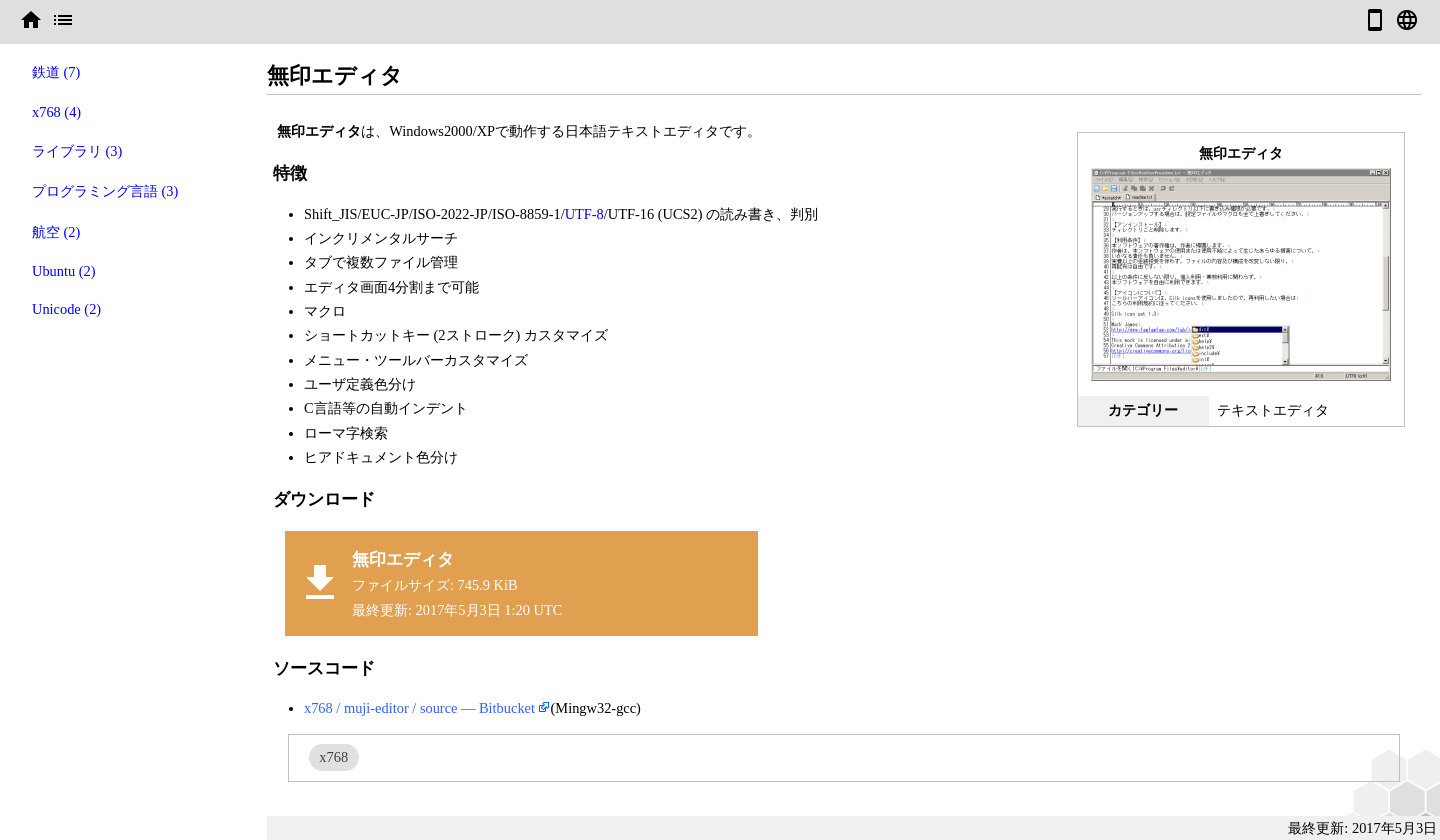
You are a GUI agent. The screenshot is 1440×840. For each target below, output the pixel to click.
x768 (333, 757)
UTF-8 (584, 214)
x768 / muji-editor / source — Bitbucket (419, 708)
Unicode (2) (66, 309)
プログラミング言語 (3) (105, 191)
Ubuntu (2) (64, 271)
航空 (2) (56, 232)
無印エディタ (403, 559)
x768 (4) (56, 112)
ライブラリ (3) (77, 151)
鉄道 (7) (56, 72)
